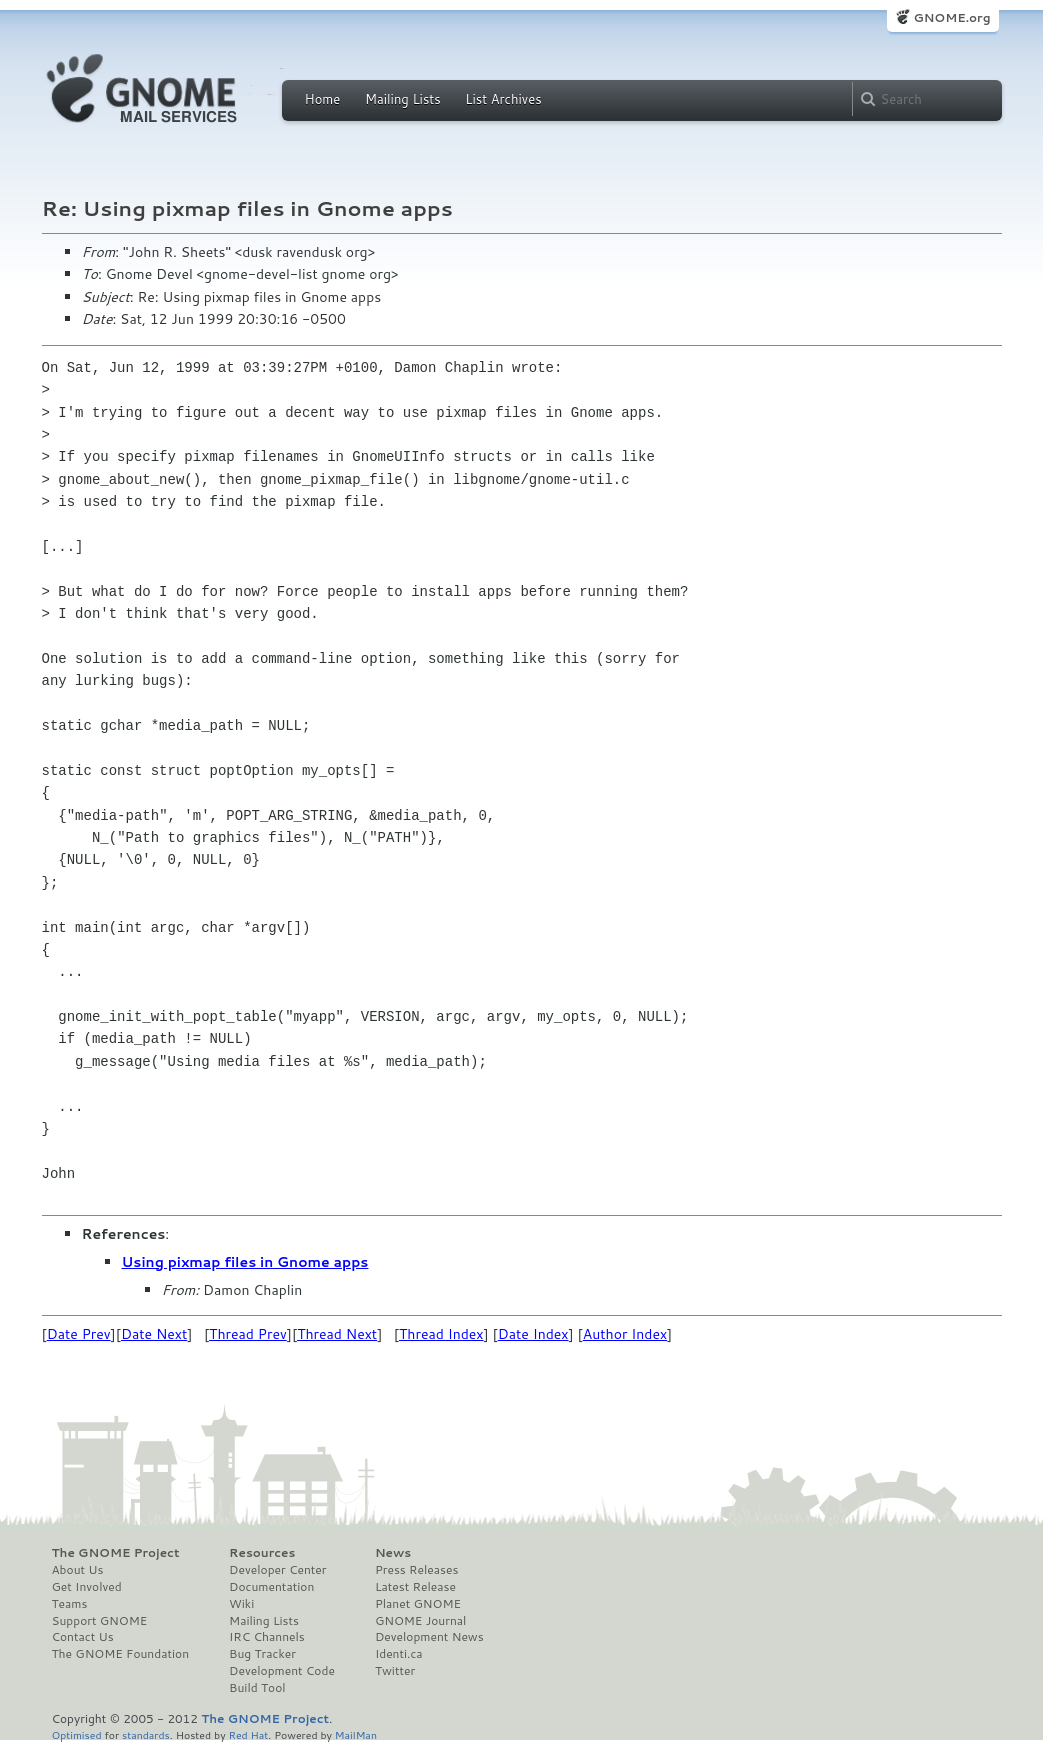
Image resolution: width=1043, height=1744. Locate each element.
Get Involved (87, 1587)
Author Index (625, 1334)
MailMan (356, 1734)
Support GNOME (100, 1621)
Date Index (533, 1334)
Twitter (395, 1671)
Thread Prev (248, 1334)
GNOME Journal (421, 1621)
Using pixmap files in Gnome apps (245, 1262)
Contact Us (83, 1637)
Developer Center (277, 1570)
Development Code (282, 1671)
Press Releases (416, 1570)
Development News (429, 1637)
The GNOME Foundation (121, 1654)
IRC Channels (267, 1637)
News (393, 1553)
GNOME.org (951, 17)
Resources (262, 1553)
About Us (78, 1570)
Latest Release (415, 1587)
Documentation (271, 1587)
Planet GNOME (418, 1604)
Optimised (77, 1734)
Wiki (241, 1604)
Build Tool (257, 1688)
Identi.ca (399, 1654)
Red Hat (248, 1734)
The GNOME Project (116, 1553)
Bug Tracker (262, 1654)
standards (146, 1734)
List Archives (503, 99)
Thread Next (337, 1334)
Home (323, 99)
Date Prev (79, 1334)
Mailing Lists (403, 99)
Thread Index (441, 1334)
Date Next (154, 1334)
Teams (70, 1604)
